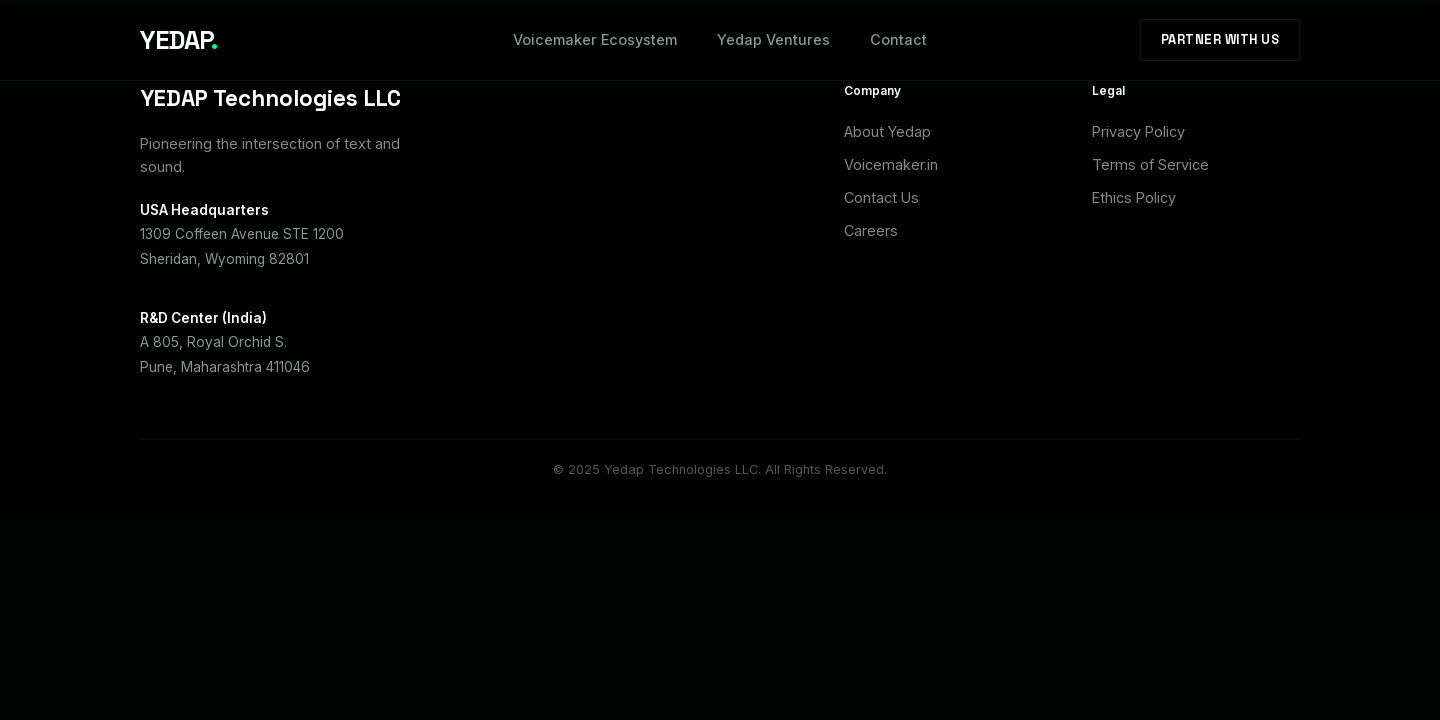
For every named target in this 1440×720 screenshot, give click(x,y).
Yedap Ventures (773, 39)
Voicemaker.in (891, 164)
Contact (898, 39)
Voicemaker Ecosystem (595, 39)
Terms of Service (1150, 164)
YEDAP (178, 40)
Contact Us (881, 197)
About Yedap (887, 131)
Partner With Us (1220, 39)
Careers (871, 230)
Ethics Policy (1134, 197)
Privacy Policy (1138, 131)
